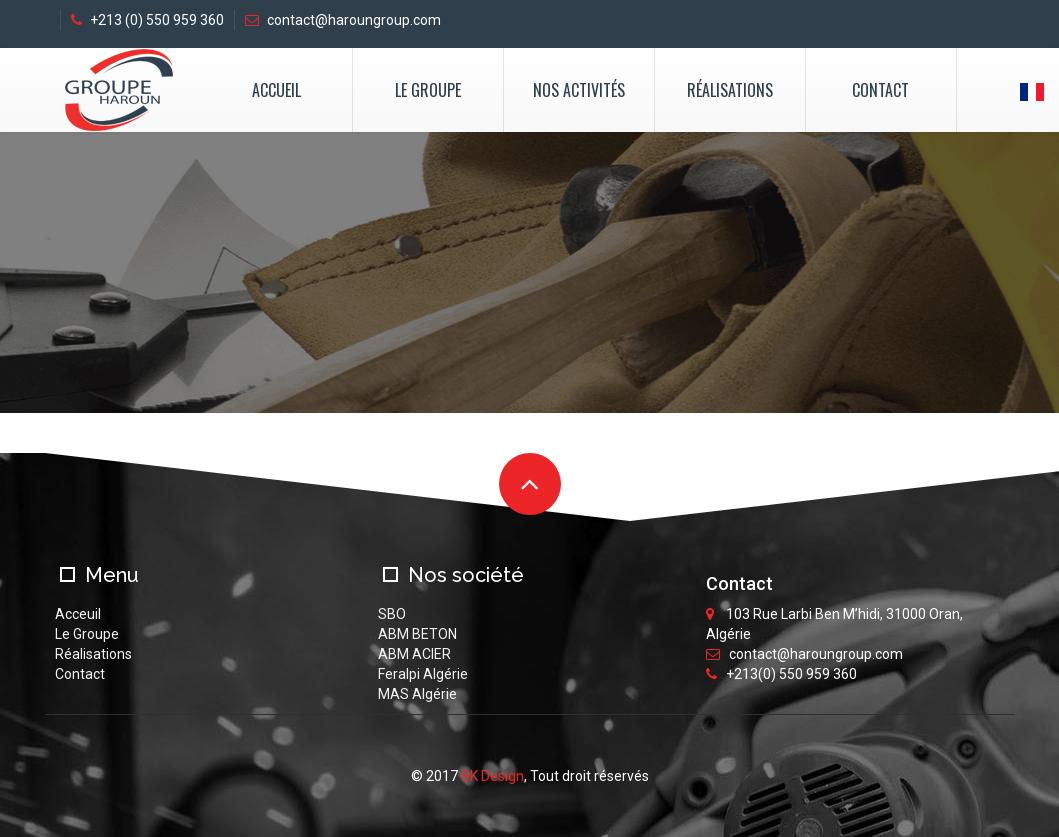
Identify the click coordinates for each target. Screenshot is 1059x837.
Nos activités (579, 90)
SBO (392, 614)
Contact (880, 90)
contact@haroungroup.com (343, 20)
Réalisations (730, 90)
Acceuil (78, 614)
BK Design (492, 776)
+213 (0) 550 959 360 (147, 20)
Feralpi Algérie (423, 674)
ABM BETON (417, 634)
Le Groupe (428, 90)
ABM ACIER (414, 654)
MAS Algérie (417, 694)
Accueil (276, 90)
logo (118, 90)
